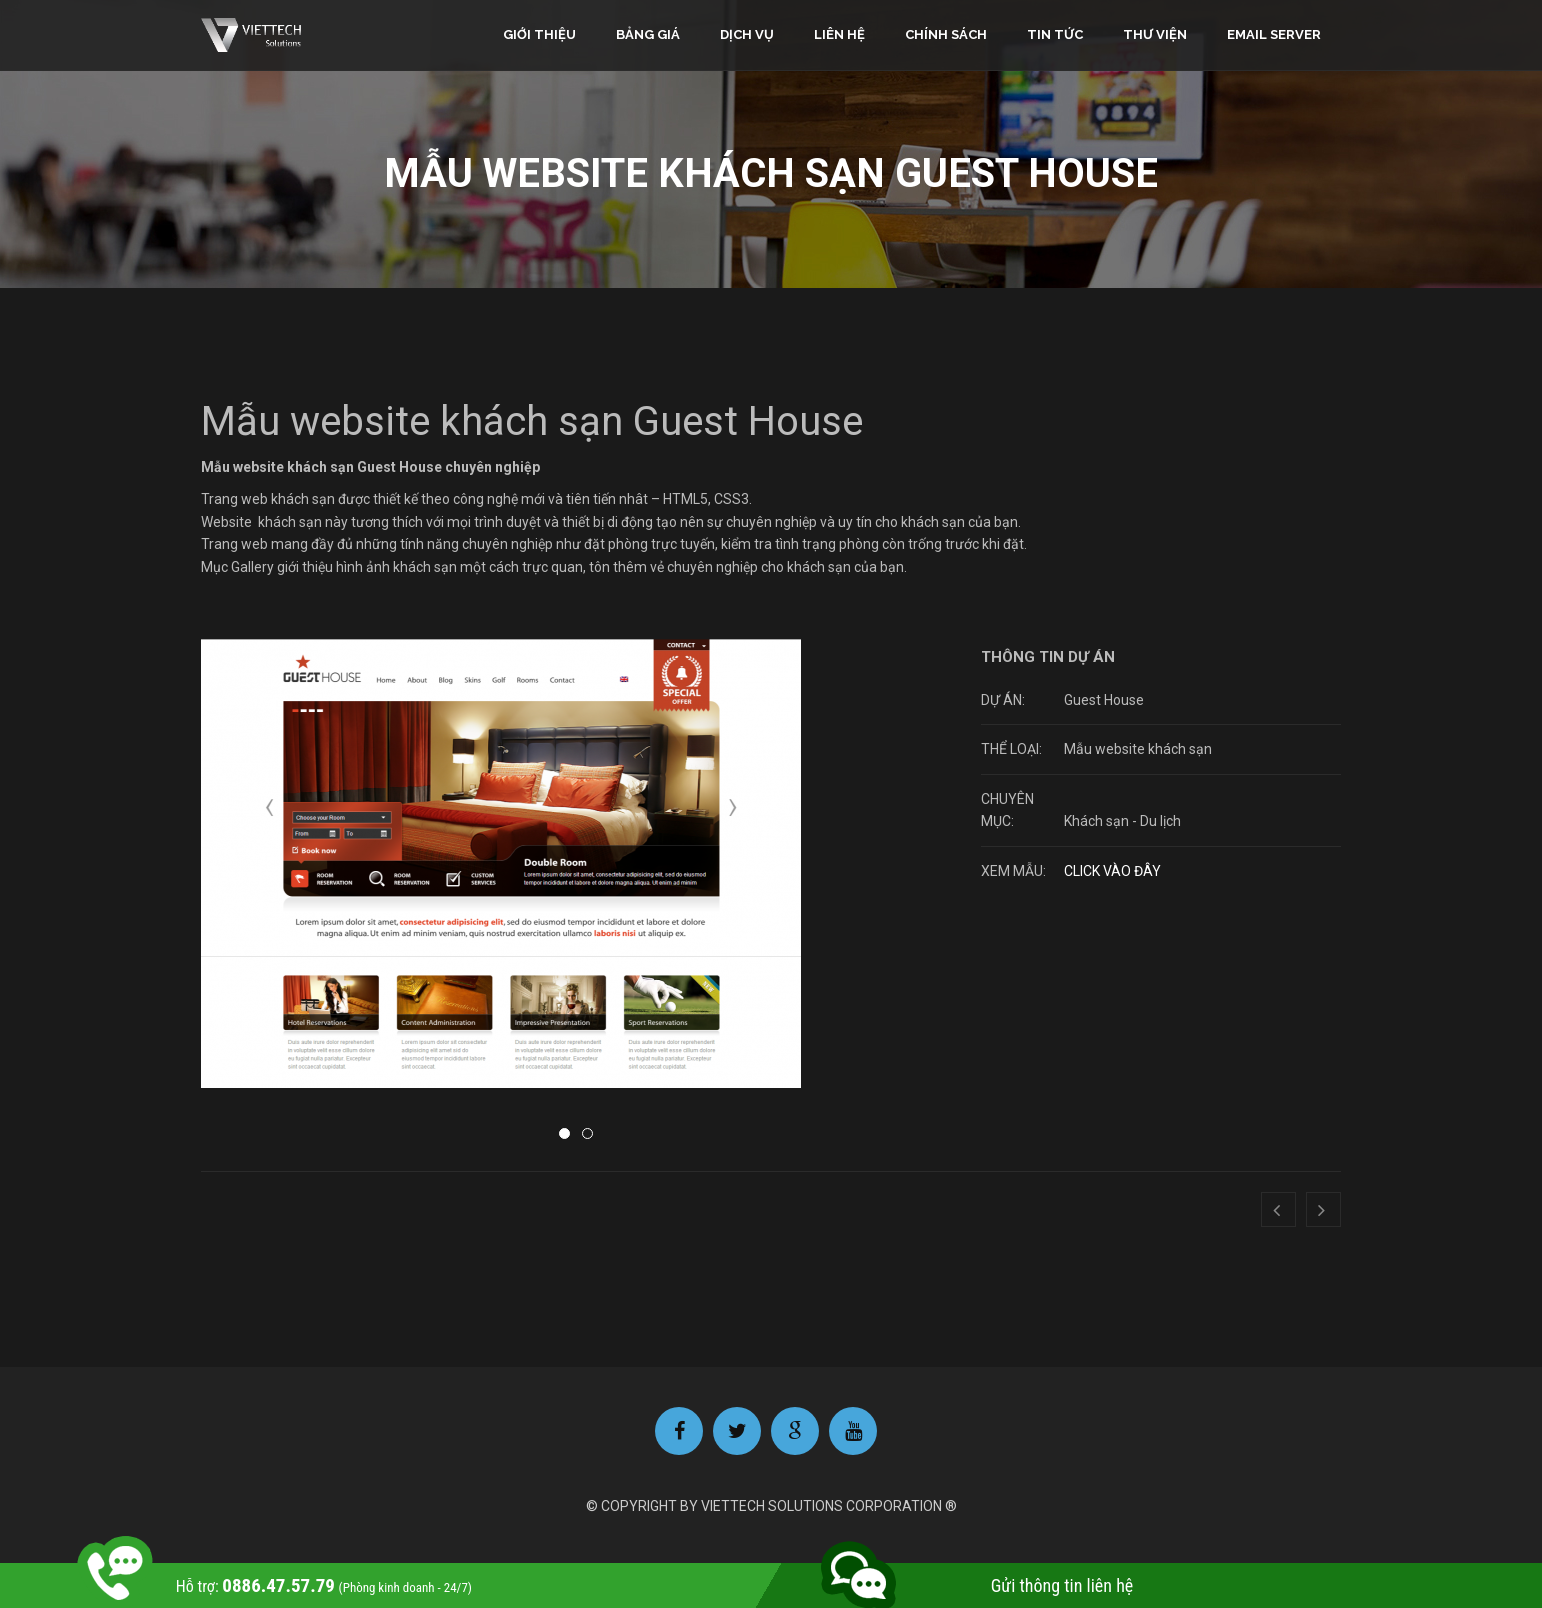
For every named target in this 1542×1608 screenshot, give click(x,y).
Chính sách (946, 34)
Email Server (1274, 34)
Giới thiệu (539, 34)
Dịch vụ (747, 34)
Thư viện (1155, 34)
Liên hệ (839, 34)
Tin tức (1055, 34)
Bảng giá (648, 34)
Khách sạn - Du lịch (1122, 821)
